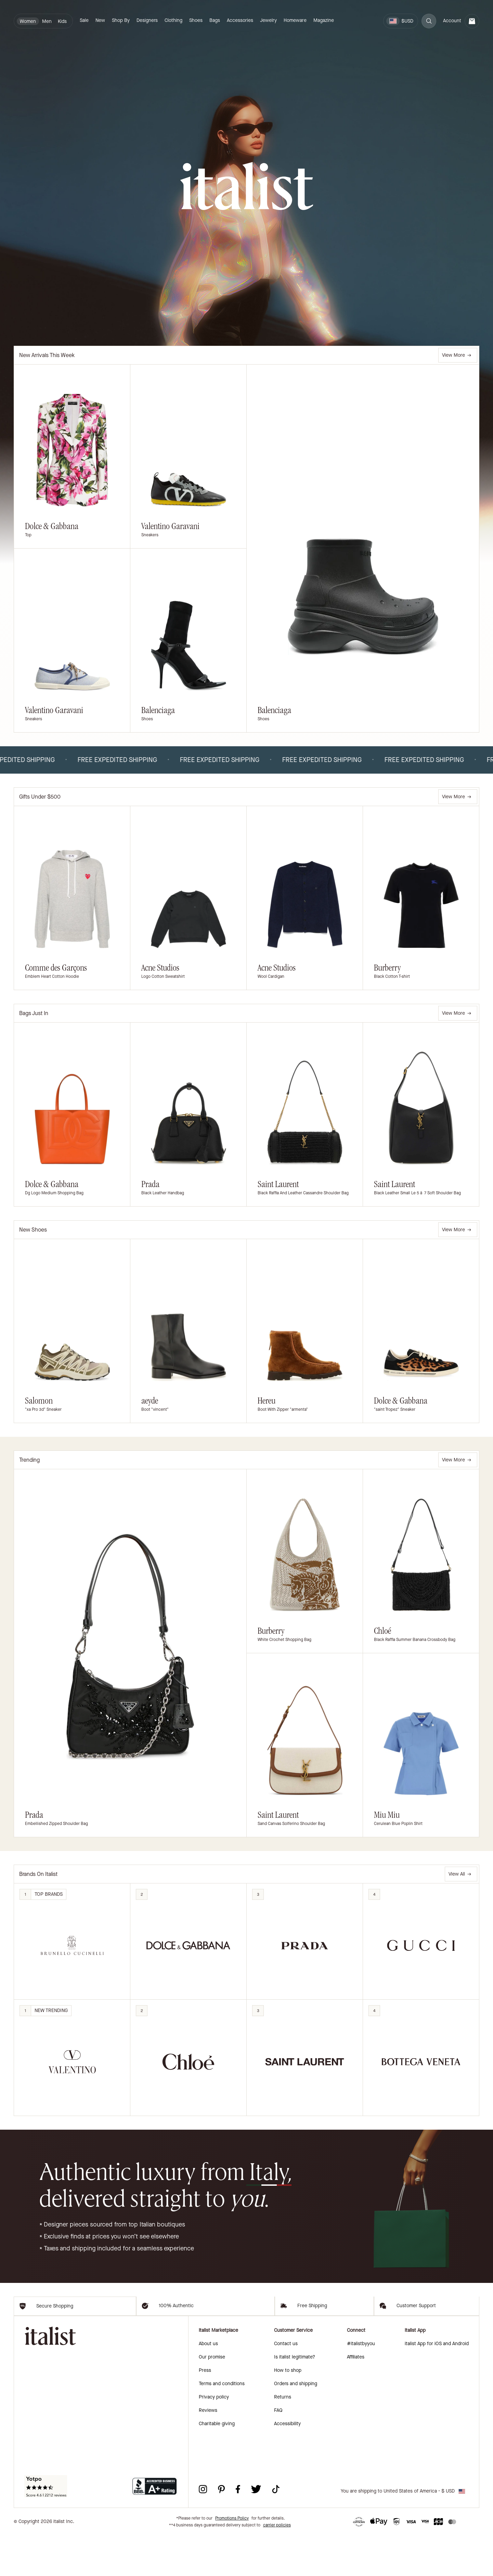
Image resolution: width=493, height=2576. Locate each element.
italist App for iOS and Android (437, 2384)
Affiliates (355, 2397)
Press (205, 2411)
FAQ (278, 2451)
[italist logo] (246, 187)
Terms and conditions (222, 2424)
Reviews (208, 2451)
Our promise (212, 2397)
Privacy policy (214, 2437)
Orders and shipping (295, 2424)
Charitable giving (217, 2464)
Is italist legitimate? (294, 2397)
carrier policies (277, 2565)
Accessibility (287, 2464)
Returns (282, 2437)
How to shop (287, 2411)
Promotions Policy (232, 2559)
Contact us (286, 2384)
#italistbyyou (361, 2384)
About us (208, 2384)
